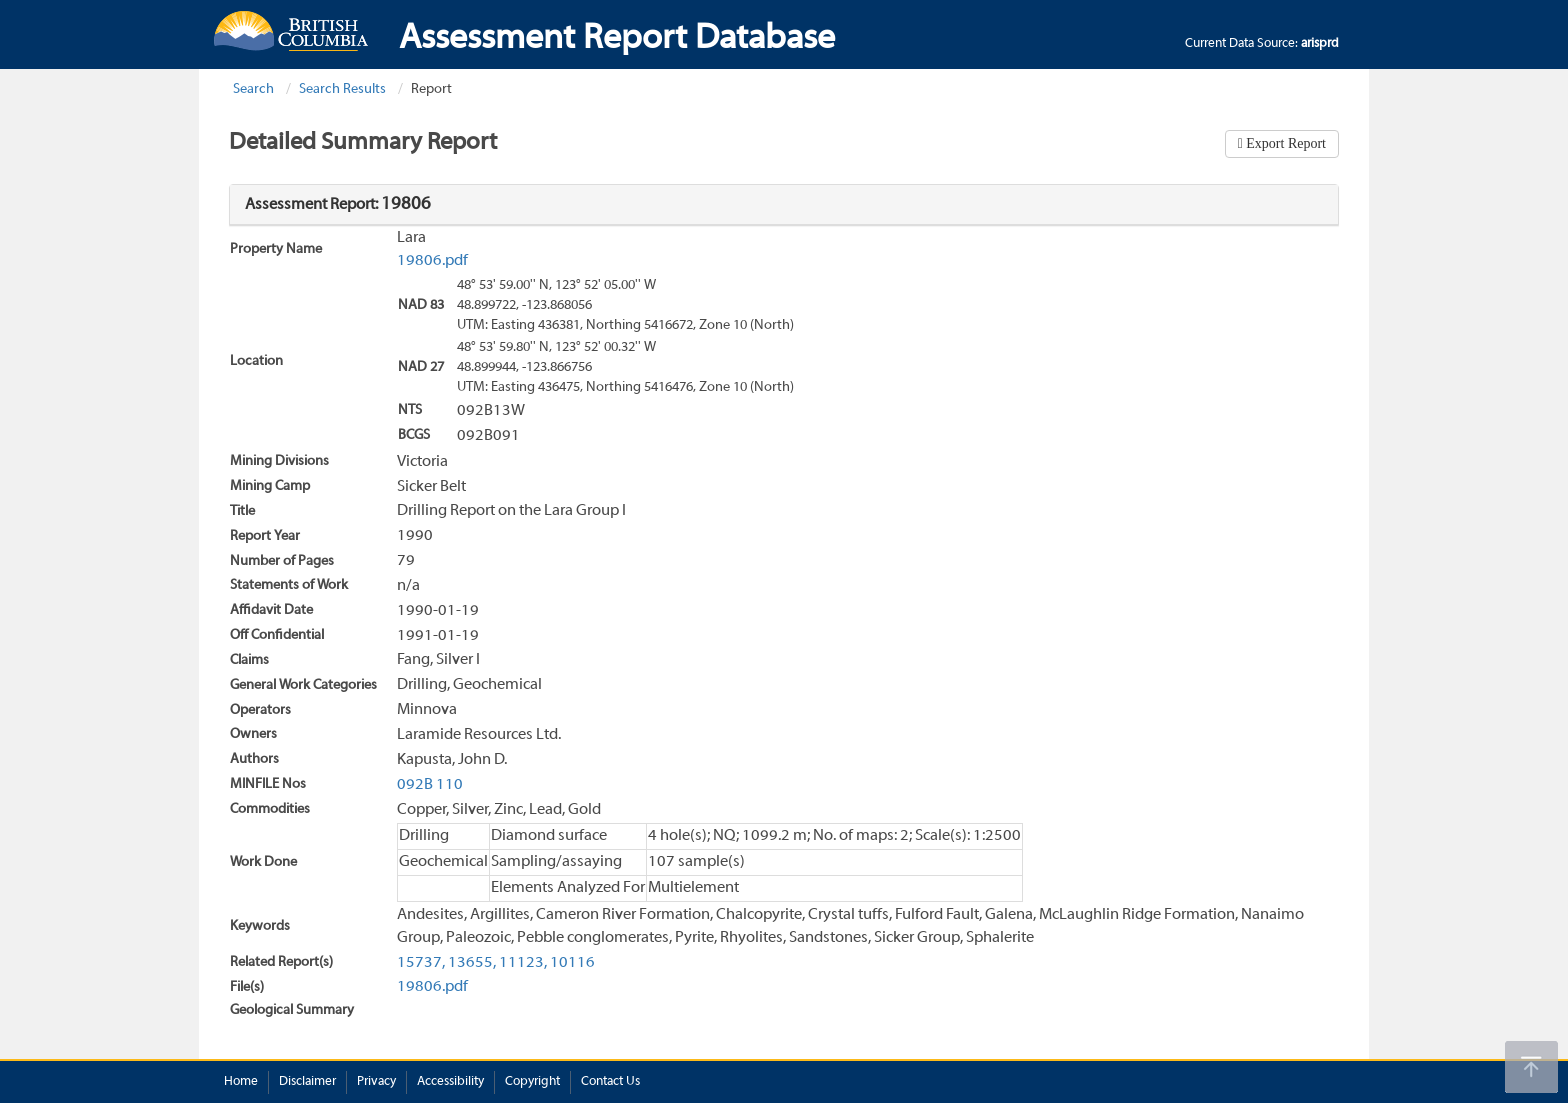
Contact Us (610, 1082)
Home (241, 1082)
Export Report (1284, 143)
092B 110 (430, 785)
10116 (572, 963)
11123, (523, 963)
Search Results (342, 89)
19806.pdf (432, 261)
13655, (472, 963)
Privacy (376, 1082)
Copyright (532, 1082)
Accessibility (450, 1082)
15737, (421, 963)
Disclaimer (307, 1082)
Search (253, 89)
